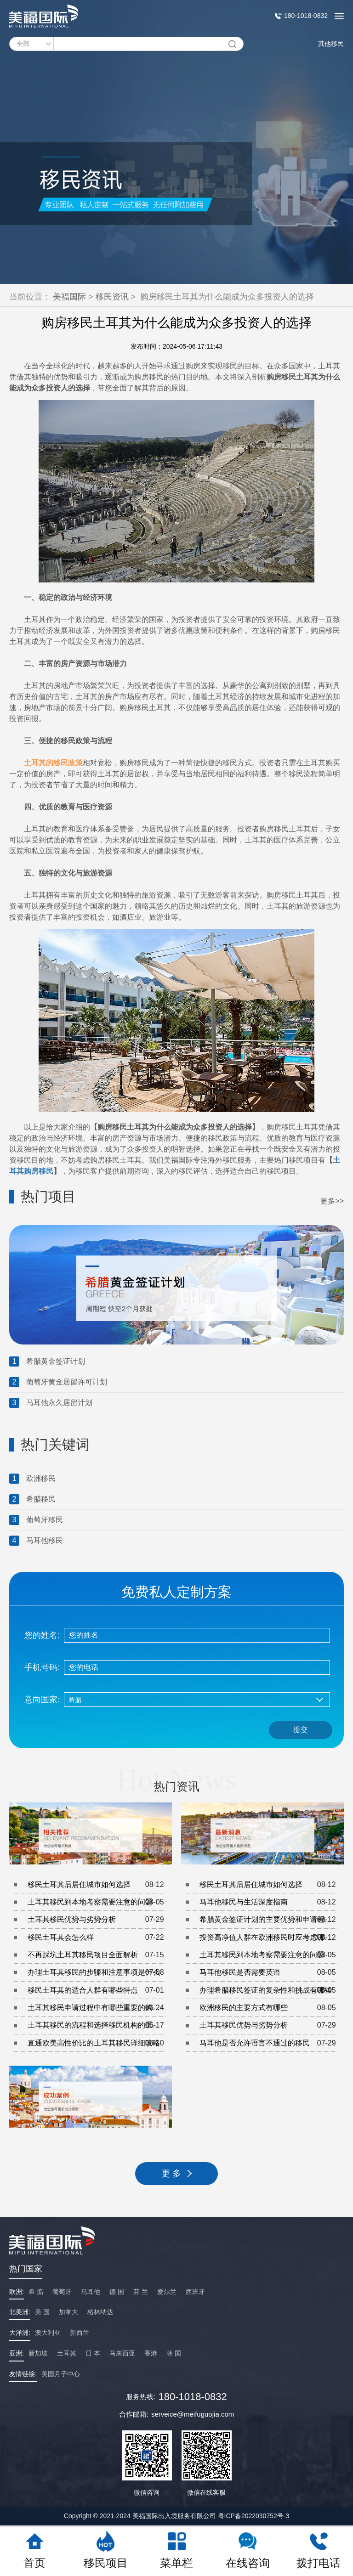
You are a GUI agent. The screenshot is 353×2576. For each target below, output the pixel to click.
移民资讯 (112, 296)
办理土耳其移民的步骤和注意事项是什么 (97, 1972)
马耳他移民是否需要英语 (268, 1972)
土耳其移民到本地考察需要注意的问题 (97, 1902)
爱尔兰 (166, 2291)
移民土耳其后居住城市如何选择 (97, 1884)
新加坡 (38, 2353)
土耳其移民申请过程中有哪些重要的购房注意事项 (97, 2008)
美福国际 (69, 296)
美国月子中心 (60, 2374)
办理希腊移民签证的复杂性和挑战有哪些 (268, 1990)
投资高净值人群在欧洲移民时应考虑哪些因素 (268, 1937)
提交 (300, 1730)
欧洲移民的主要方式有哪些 (268, 2008)
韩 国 (173, 2353)
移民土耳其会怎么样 (97, 1937)
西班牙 (195, 2291)
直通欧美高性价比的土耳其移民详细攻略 (97, 2043)
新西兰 (79, 2332)
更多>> (332, 1201)
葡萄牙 (62, 2291)
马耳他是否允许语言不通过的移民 (268, 2043)
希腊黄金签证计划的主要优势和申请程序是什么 (268, 1919)
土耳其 (66, 2353)
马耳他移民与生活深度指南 (268, 1902)
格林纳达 (100, 2312)
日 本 (92, 2353)
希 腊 (35, 2291)
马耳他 (90, 2291)
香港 (150, 2353)
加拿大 (68, 2312)
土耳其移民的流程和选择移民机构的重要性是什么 (97, 2025)
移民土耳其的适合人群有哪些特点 (97, 1990)
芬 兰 (140, 2291)
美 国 (42, 2312)
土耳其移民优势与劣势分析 (97, 1919)
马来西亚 (122, 2353)
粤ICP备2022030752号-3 (254, 2516)
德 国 (116, 2291)
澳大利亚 (48, 2332)
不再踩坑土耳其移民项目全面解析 (97, 1955)
